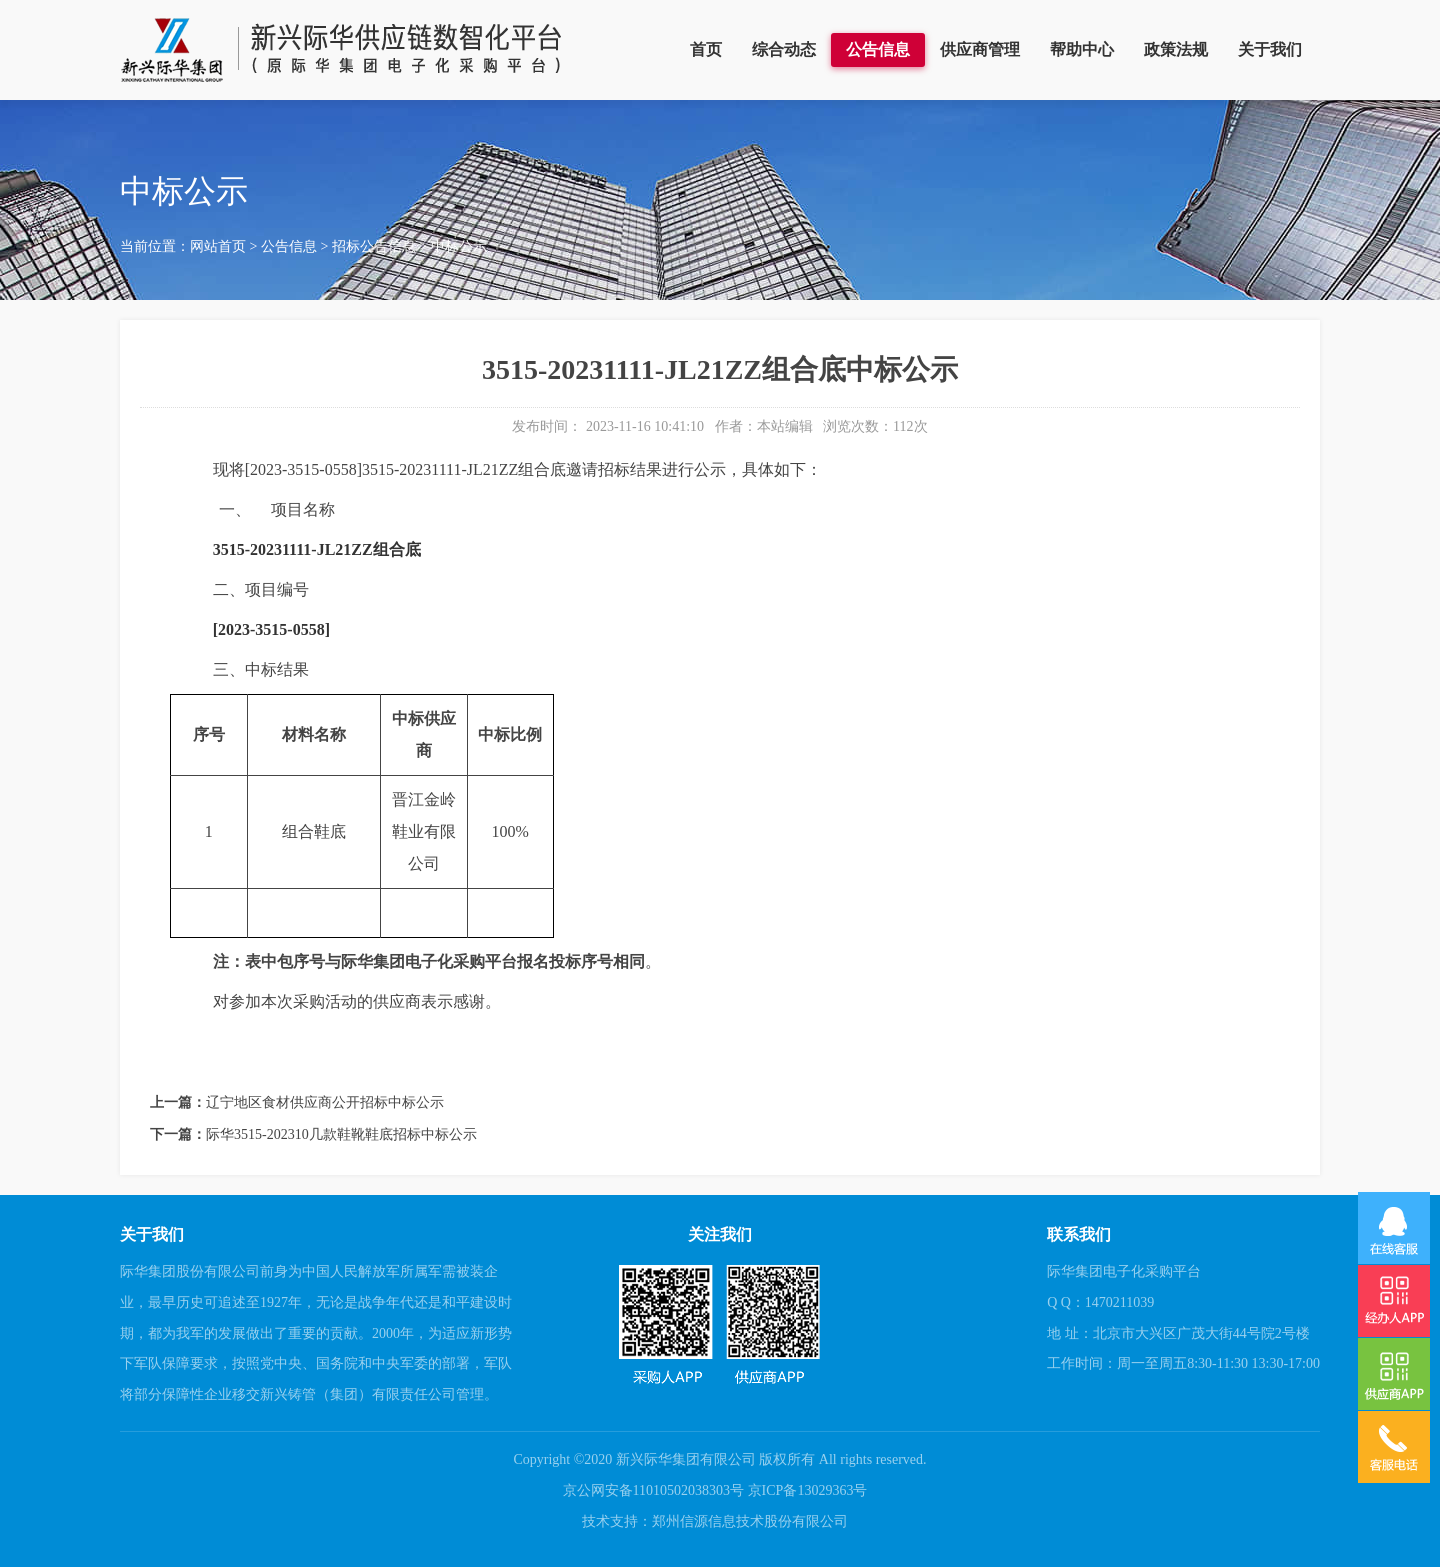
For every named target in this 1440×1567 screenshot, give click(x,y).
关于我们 (1270, 49)
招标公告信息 (374, 246)
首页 (706, 49)
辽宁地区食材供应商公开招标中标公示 (325, 1102)
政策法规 (1176, 49)
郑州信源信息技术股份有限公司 (750, 1521)
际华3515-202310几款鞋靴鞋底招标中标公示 (341, 1134)
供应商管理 (980, 49)
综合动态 (784, 49)
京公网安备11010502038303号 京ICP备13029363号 (715, 1490)
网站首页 (218, 246)
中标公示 (459, 246)
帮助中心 (1082, 49)
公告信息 (878, 49)
